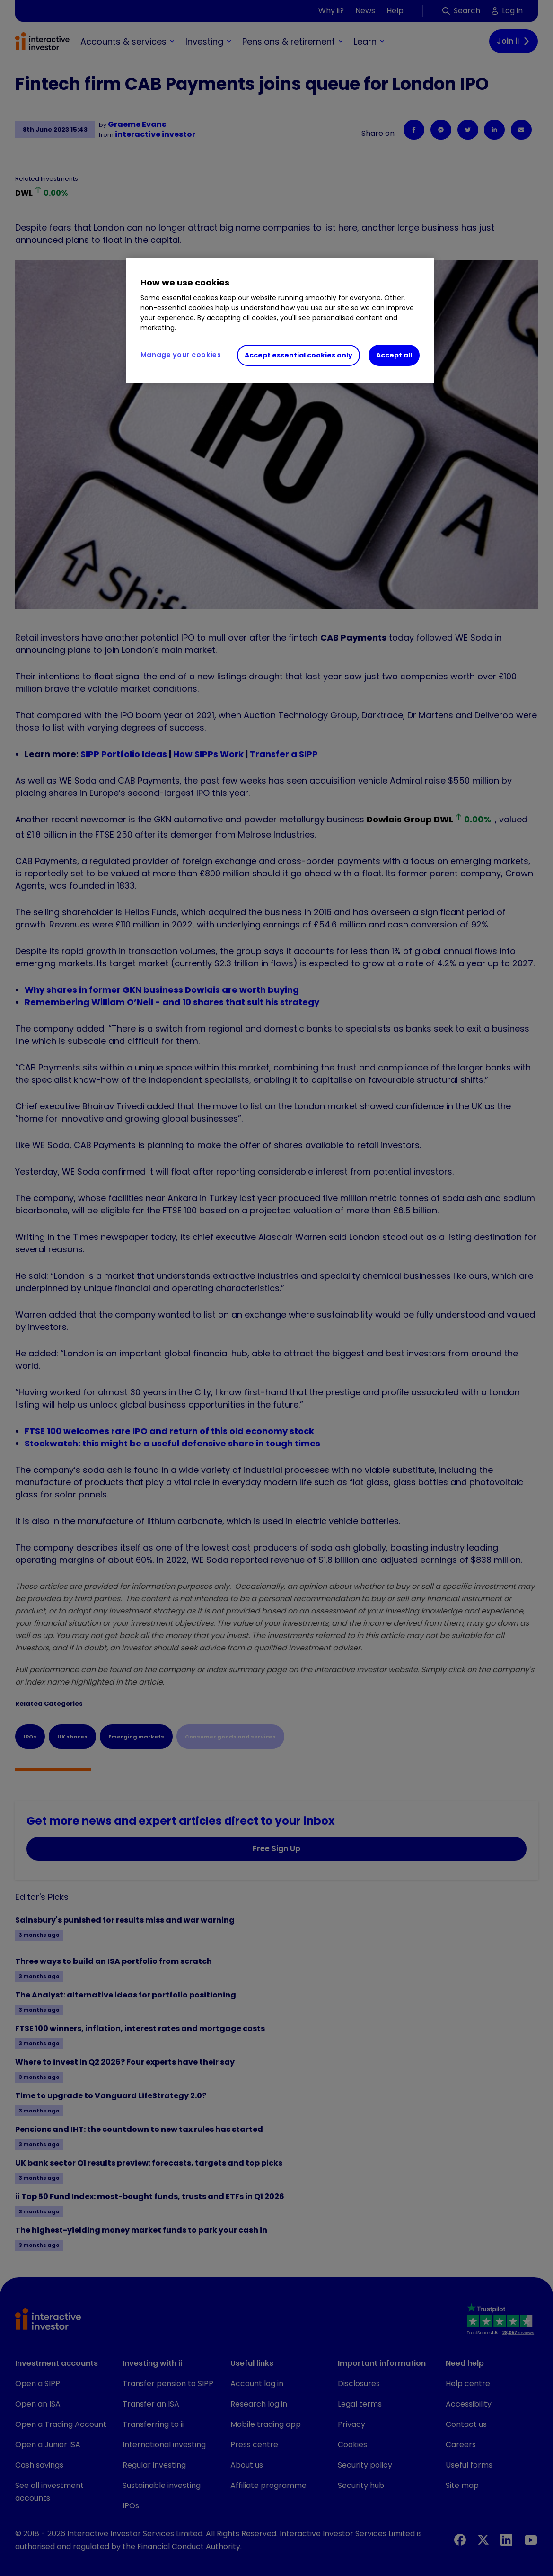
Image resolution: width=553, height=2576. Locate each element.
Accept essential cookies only (298, 355)
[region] (280, 320)
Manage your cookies (180, 354)
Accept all (394, 355)
